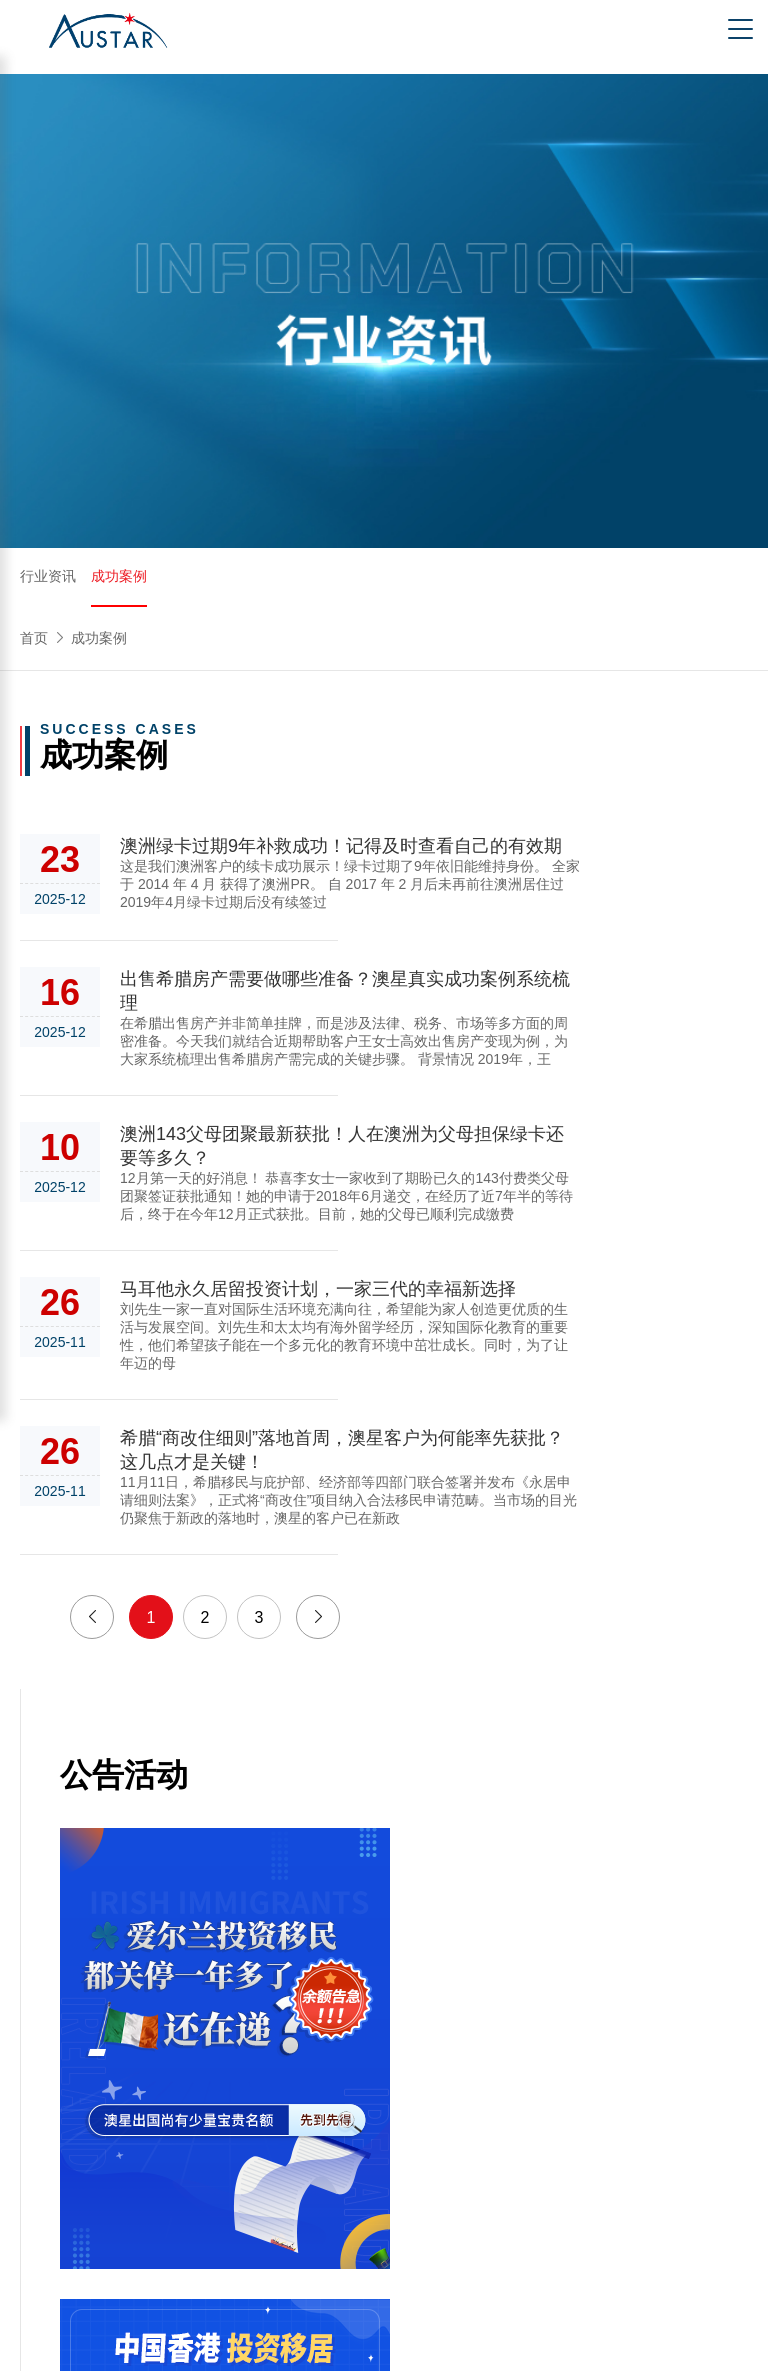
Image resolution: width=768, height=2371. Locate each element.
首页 (34, 638)
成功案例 (119, 576)
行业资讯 (48, 576)
